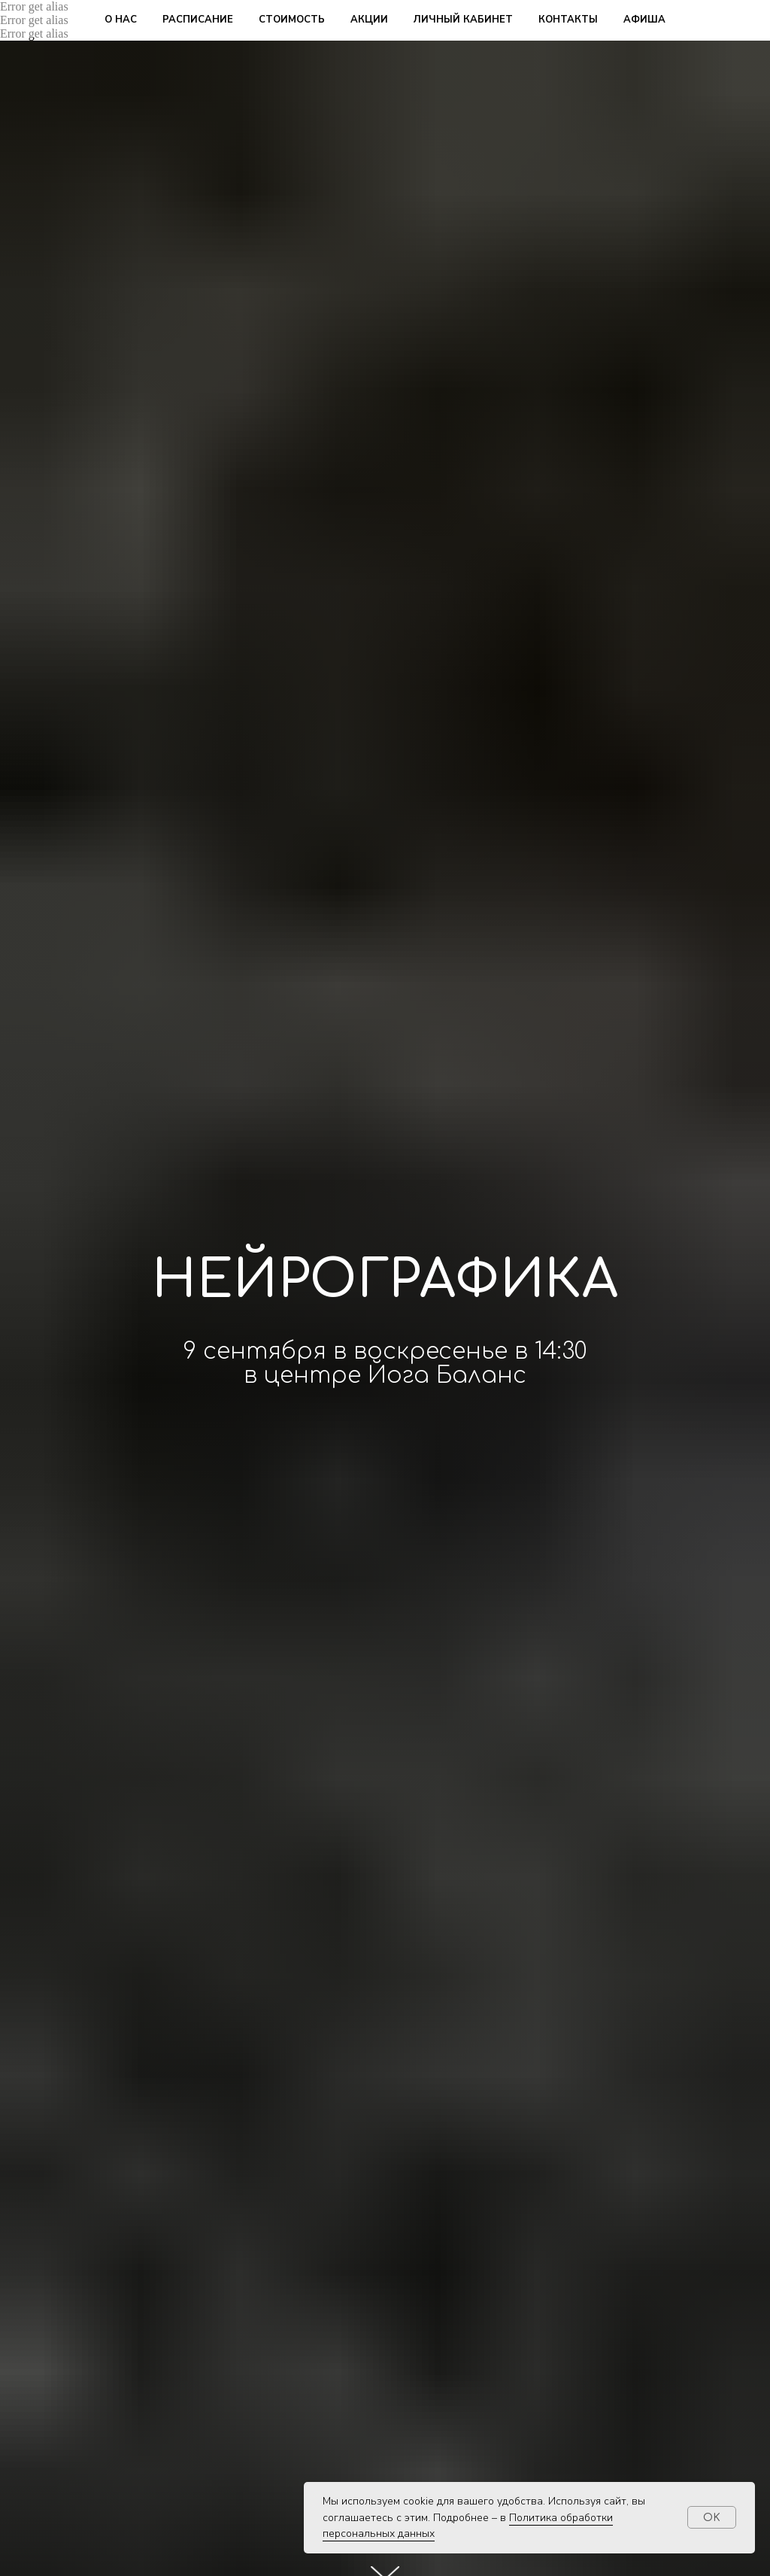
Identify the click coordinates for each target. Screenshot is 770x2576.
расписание (197, 19)
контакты (568, 19)
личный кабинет (463, 19)
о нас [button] (121, 19)
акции (369, 19)
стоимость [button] (292, 19)
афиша (644, 19)
